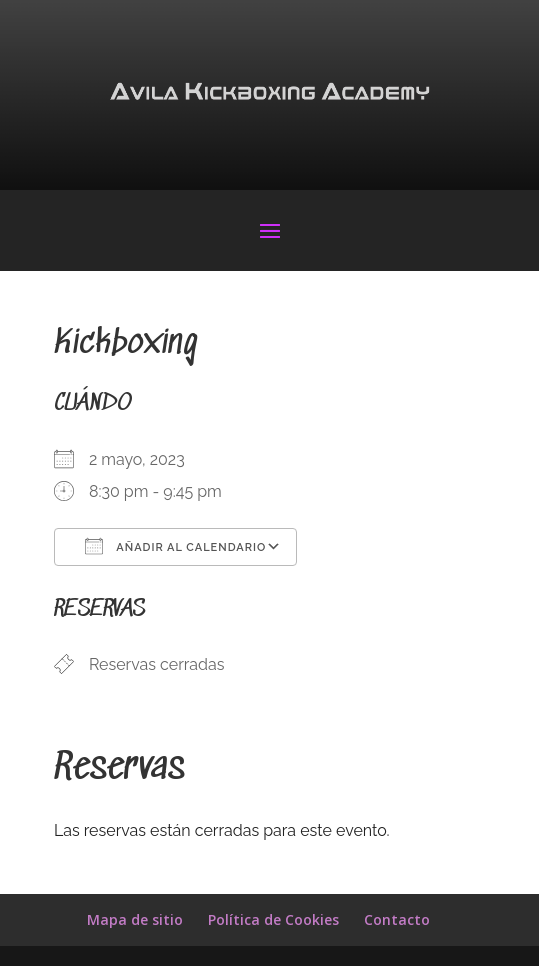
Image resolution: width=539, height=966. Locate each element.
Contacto (397, 919)
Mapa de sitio (135, 919)
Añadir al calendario (175, 546)
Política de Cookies (273, 919)
